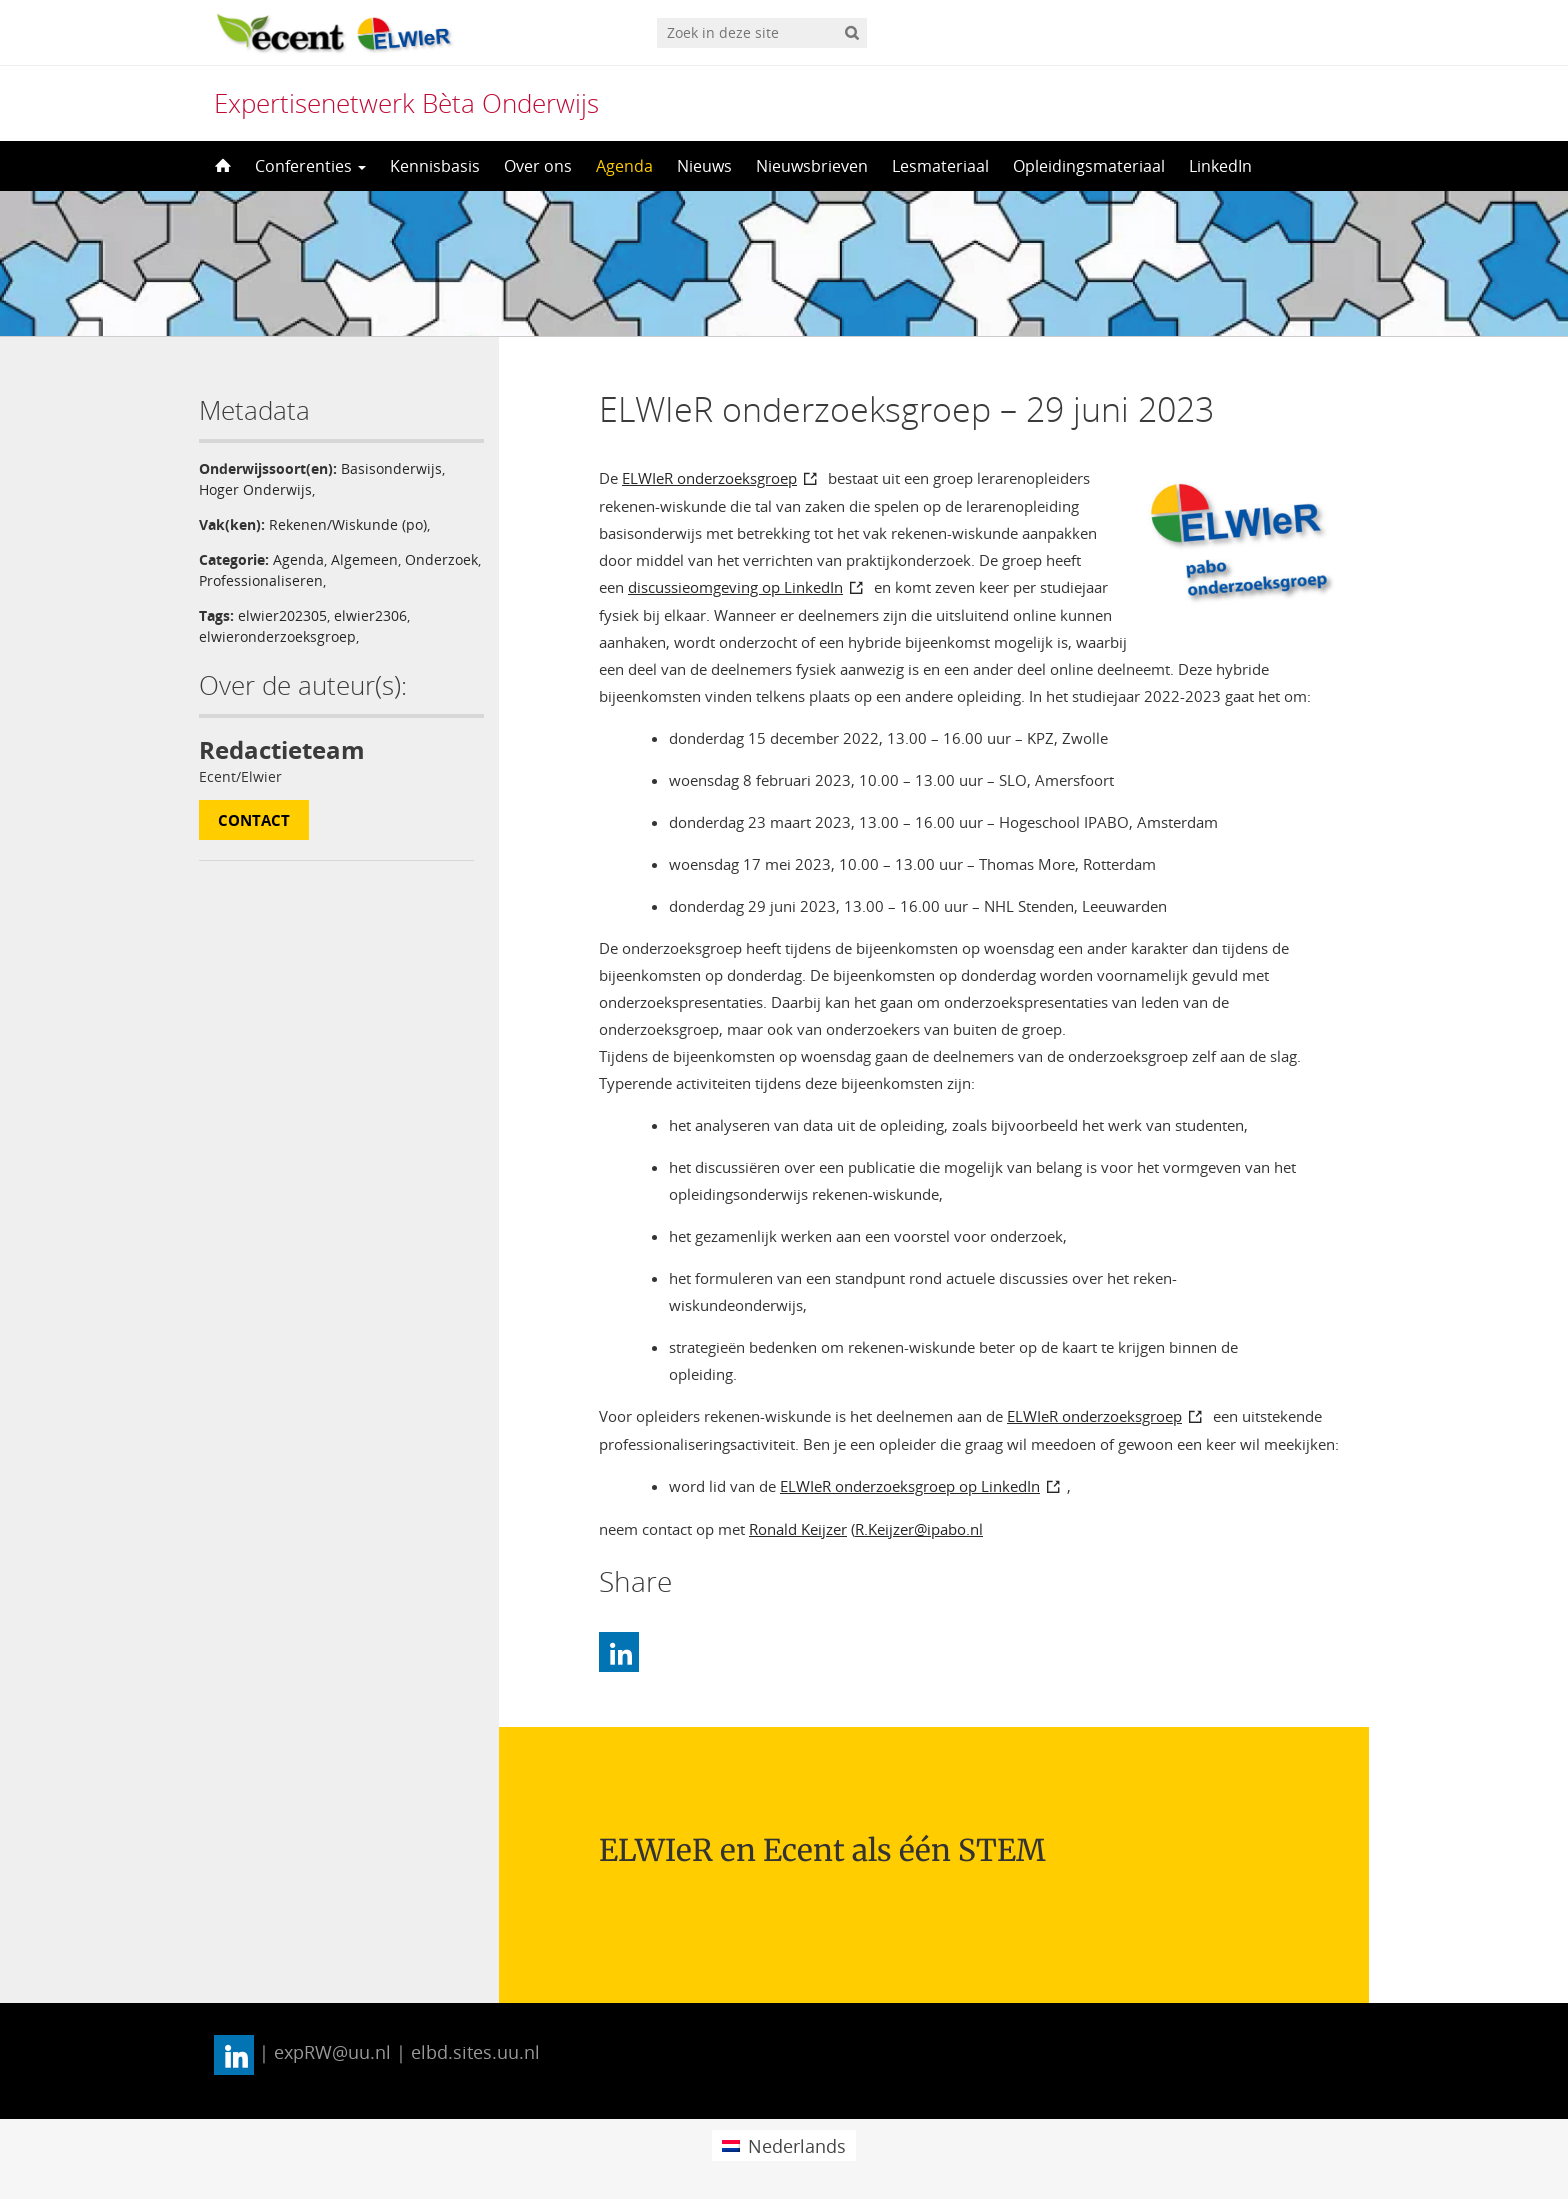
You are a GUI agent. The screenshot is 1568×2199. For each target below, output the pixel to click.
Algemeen (364, 559)
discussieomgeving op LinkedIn (735, 587)
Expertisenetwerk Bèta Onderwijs (406, 103)
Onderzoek (441, 559)
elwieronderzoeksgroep (277, 636)
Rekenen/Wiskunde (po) (348, 524)
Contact (254, 820)
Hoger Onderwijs (255, 489)
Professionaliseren (261, 580)
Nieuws (704, 166)
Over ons (538, 166)
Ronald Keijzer (798, 1529)
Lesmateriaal (940, 166)
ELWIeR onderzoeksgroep (709, 478)
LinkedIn (1220, 166)
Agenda (624, 166)
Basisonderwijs (391, 468)
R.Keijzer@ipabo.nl (919, 1529)
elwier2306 (370, 615)
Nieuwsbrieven (812, 166)
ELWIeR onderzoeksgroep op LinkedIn (910, 1486)
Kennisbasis (435, 166)
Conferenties (310, 166)
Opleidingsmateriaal (1089, 166)
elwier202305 (282, 615)
